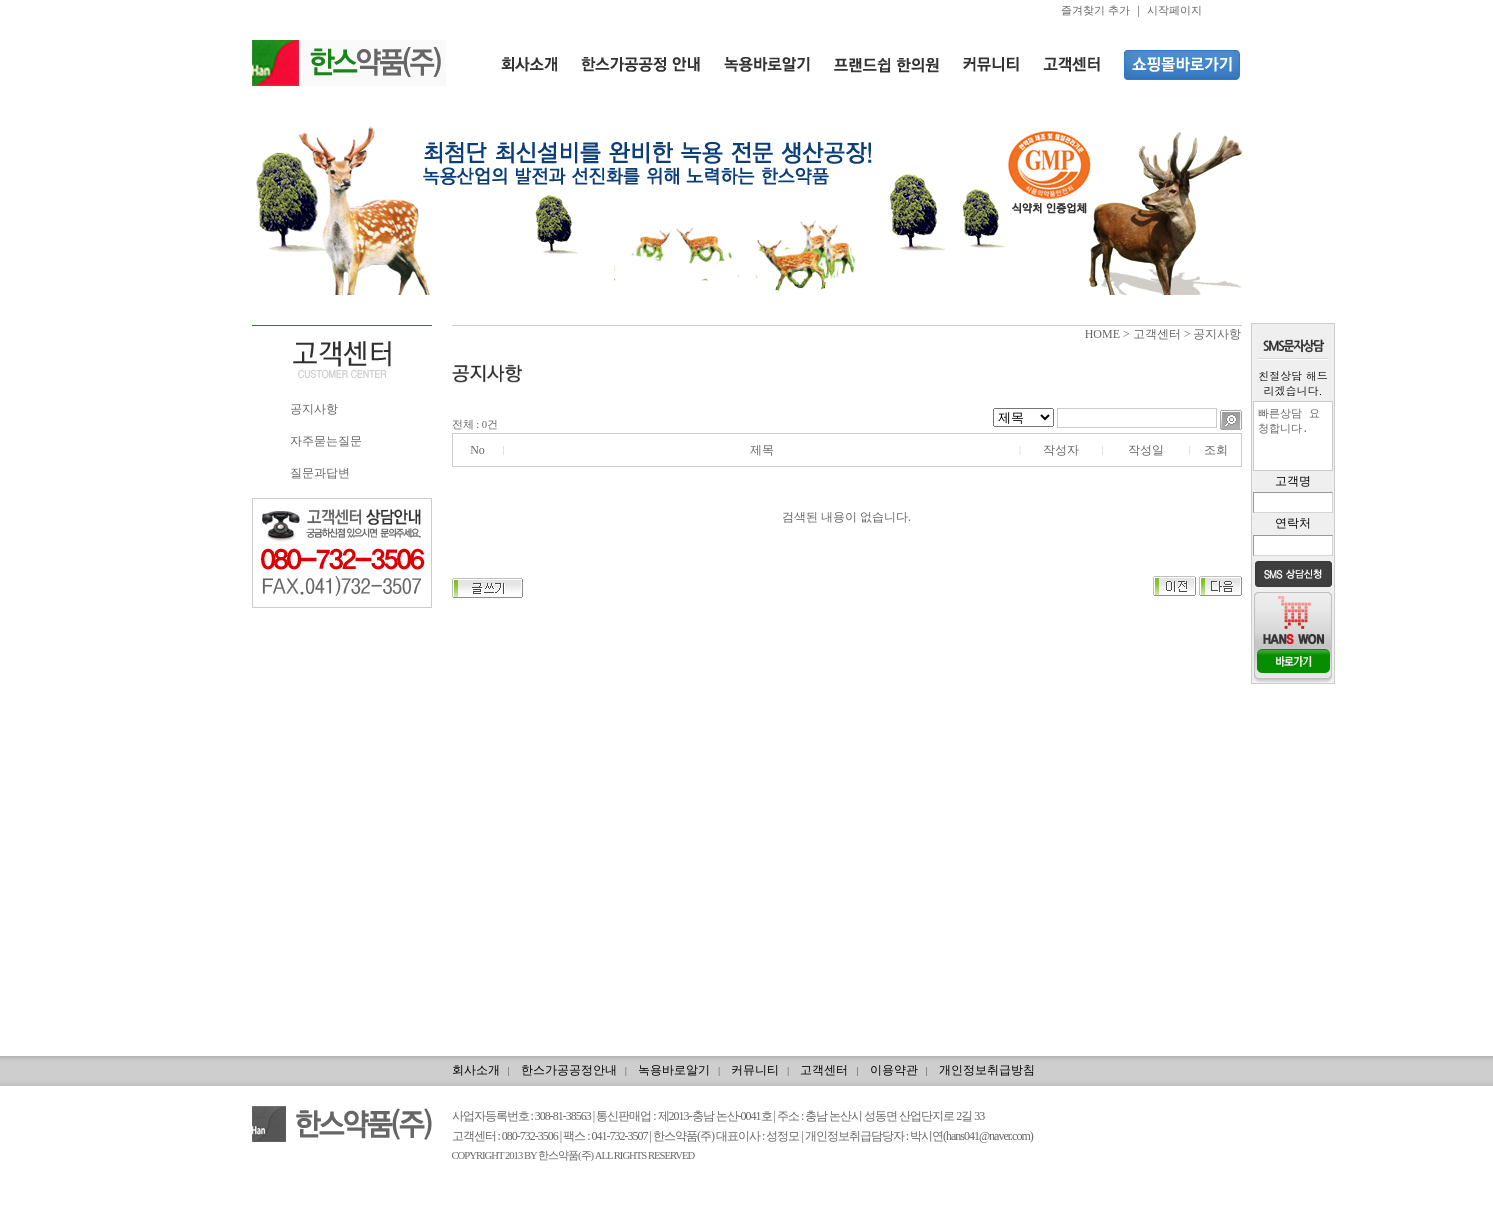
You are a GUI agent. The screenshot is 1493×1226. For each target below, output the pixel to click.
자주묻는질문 (326, 441)
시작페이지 (1174, 10)
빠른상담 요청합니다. (1293, 436)
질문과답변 (320, 473)
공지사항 (314, 409)
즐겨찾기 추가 (1095, 10)
